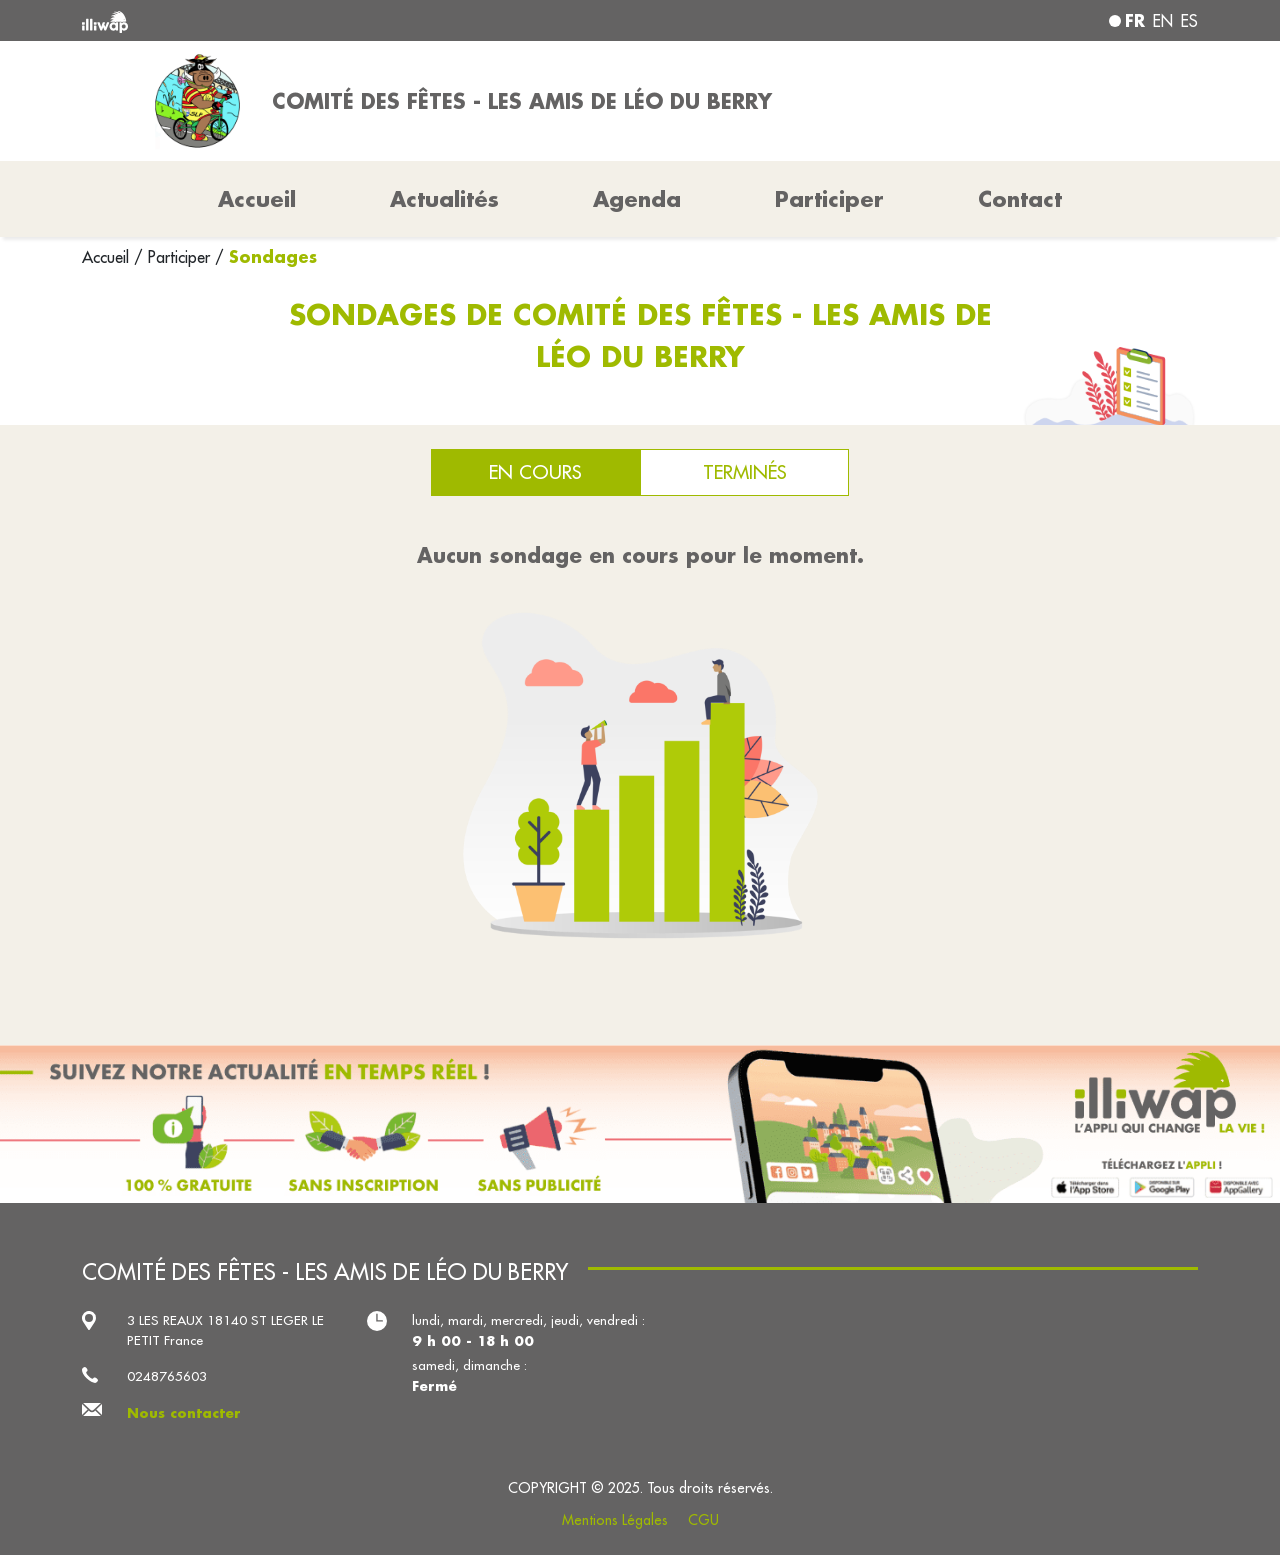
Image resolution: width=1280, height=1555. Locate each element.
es (1189, 21)
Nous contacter (184, 1412)
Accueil (108, 257)
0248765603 (167, 1376)
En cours (535, 472)
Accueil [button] (257, 199)
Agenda (637, 199)
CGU (703, 1520)
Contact (1020, 199)
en (1163, 21)
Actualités (444, 199)
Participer (829, 199)
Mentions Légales (615, 1520)
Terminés (745, 472)
